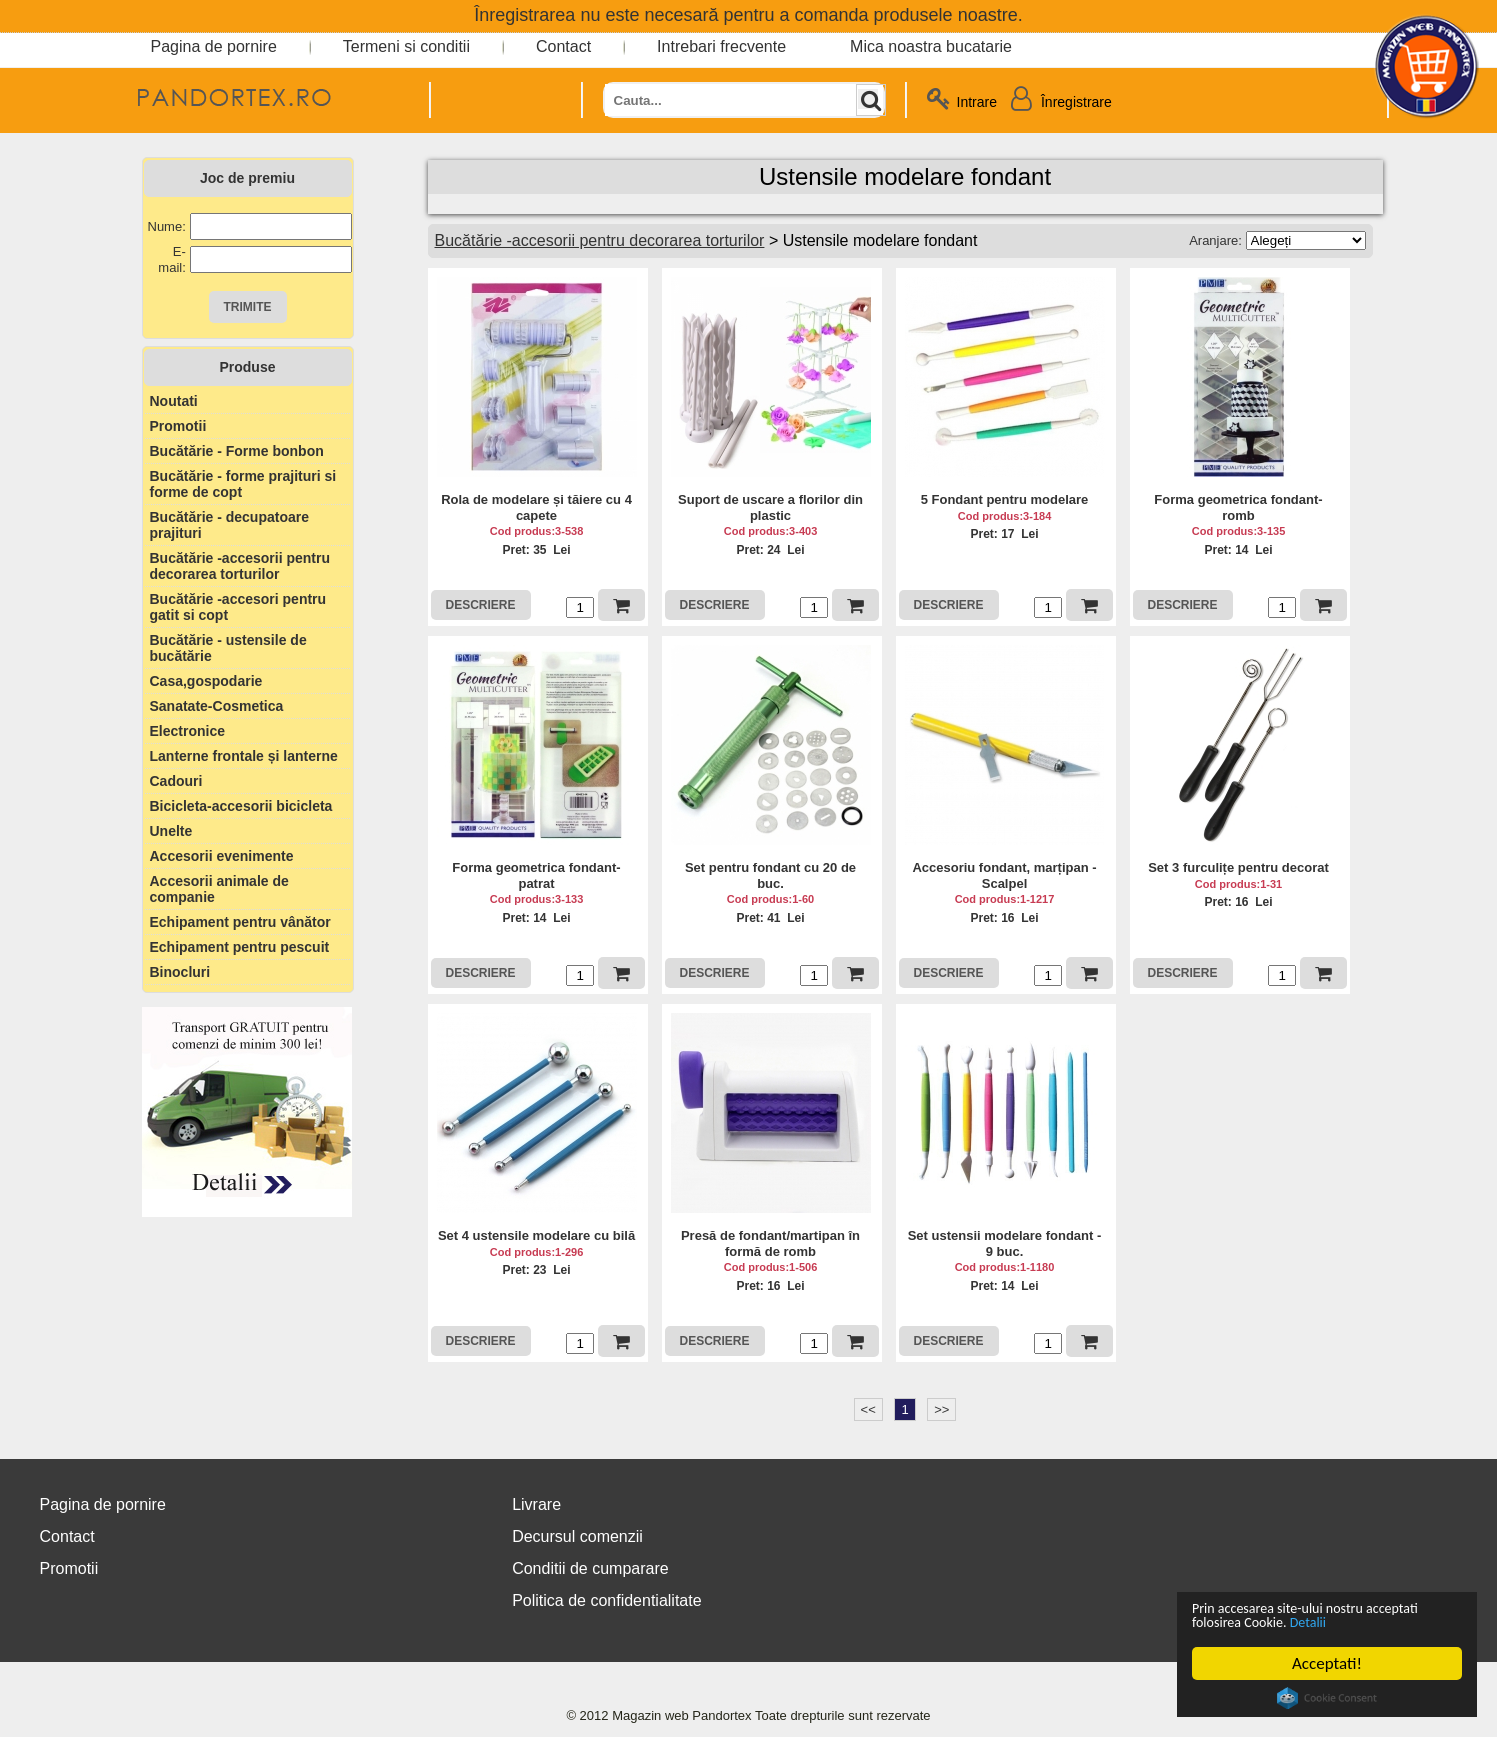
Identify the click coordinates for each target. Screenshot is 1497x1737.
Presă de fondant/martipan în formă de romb (770, 1243)
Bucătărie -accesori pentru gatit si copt (238, 607)
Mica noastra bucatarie (931, 46)
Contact (563, 46)
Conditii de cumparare (590, 1568)
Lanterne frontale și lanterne (244, 756)
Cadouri (176, 781)
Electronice (187, 731)
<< (868, 1409)
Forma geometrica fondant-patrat (536, 875)
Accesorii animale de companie (219, 889)
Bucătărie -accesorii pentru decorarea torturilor (240, 566)
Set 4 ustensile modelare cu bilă (536, 1235)
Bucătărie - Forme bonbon (237, 451)
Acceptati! (1327, 1663)
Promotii (178, 426)
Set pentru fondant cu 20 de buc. (770, 875)
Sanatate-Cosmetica (217, 706)
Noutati (174, 401)
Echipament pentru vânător (240, 922)
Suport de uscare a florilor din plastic (770, 507)
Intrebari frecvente (721, 46)
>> (941, 1409)
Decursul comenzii (577, 1536)
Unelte (171, 831)
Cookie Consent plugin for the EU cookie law (1327, 1698)
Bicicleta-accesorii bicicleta (241, 806)
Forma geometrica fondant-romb (1238, 507)
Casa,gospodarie (206, 681)
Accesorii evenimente (222, 856)
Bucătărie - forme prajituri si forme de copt (243, 484)
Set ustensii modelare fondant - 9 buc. (1005, 1243)
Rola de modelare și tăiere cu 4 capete (536, 507)
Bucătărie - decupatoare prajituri (230, 525)
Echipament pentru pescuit (240, 947)
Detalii (1399, 1621)
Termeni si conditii (406, 46)
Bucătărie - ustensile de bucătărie (228, 648)
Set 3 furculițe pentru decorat (1238, 867)
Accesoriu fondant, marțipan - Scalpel (1004, 875)
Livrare (536, 1504)
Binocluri (180, 972)
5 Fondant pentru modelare (1005, 499)
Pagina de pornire (214, 46)
